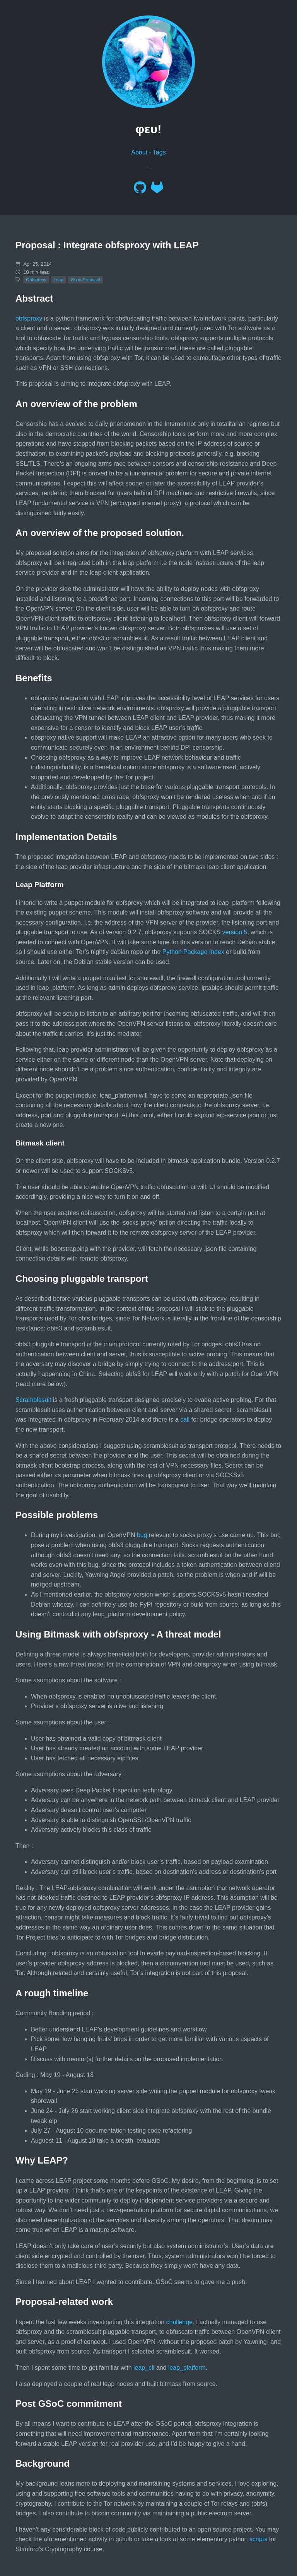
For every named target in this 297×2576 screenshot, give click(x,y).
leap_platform (187, 2367)
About (139, 152)
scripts (258, 2539)
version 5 (235, 932)
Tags (159, 152)
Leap (59, 279)
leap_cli (143, 2367)
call (184, 1419)
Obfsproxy (36, 279)
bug (142, 1535)
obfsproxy (28, 318)
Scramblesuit (33, 1400)
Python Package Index (193, 952)
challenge (179, 2322)
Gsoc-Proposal (85, 279)
